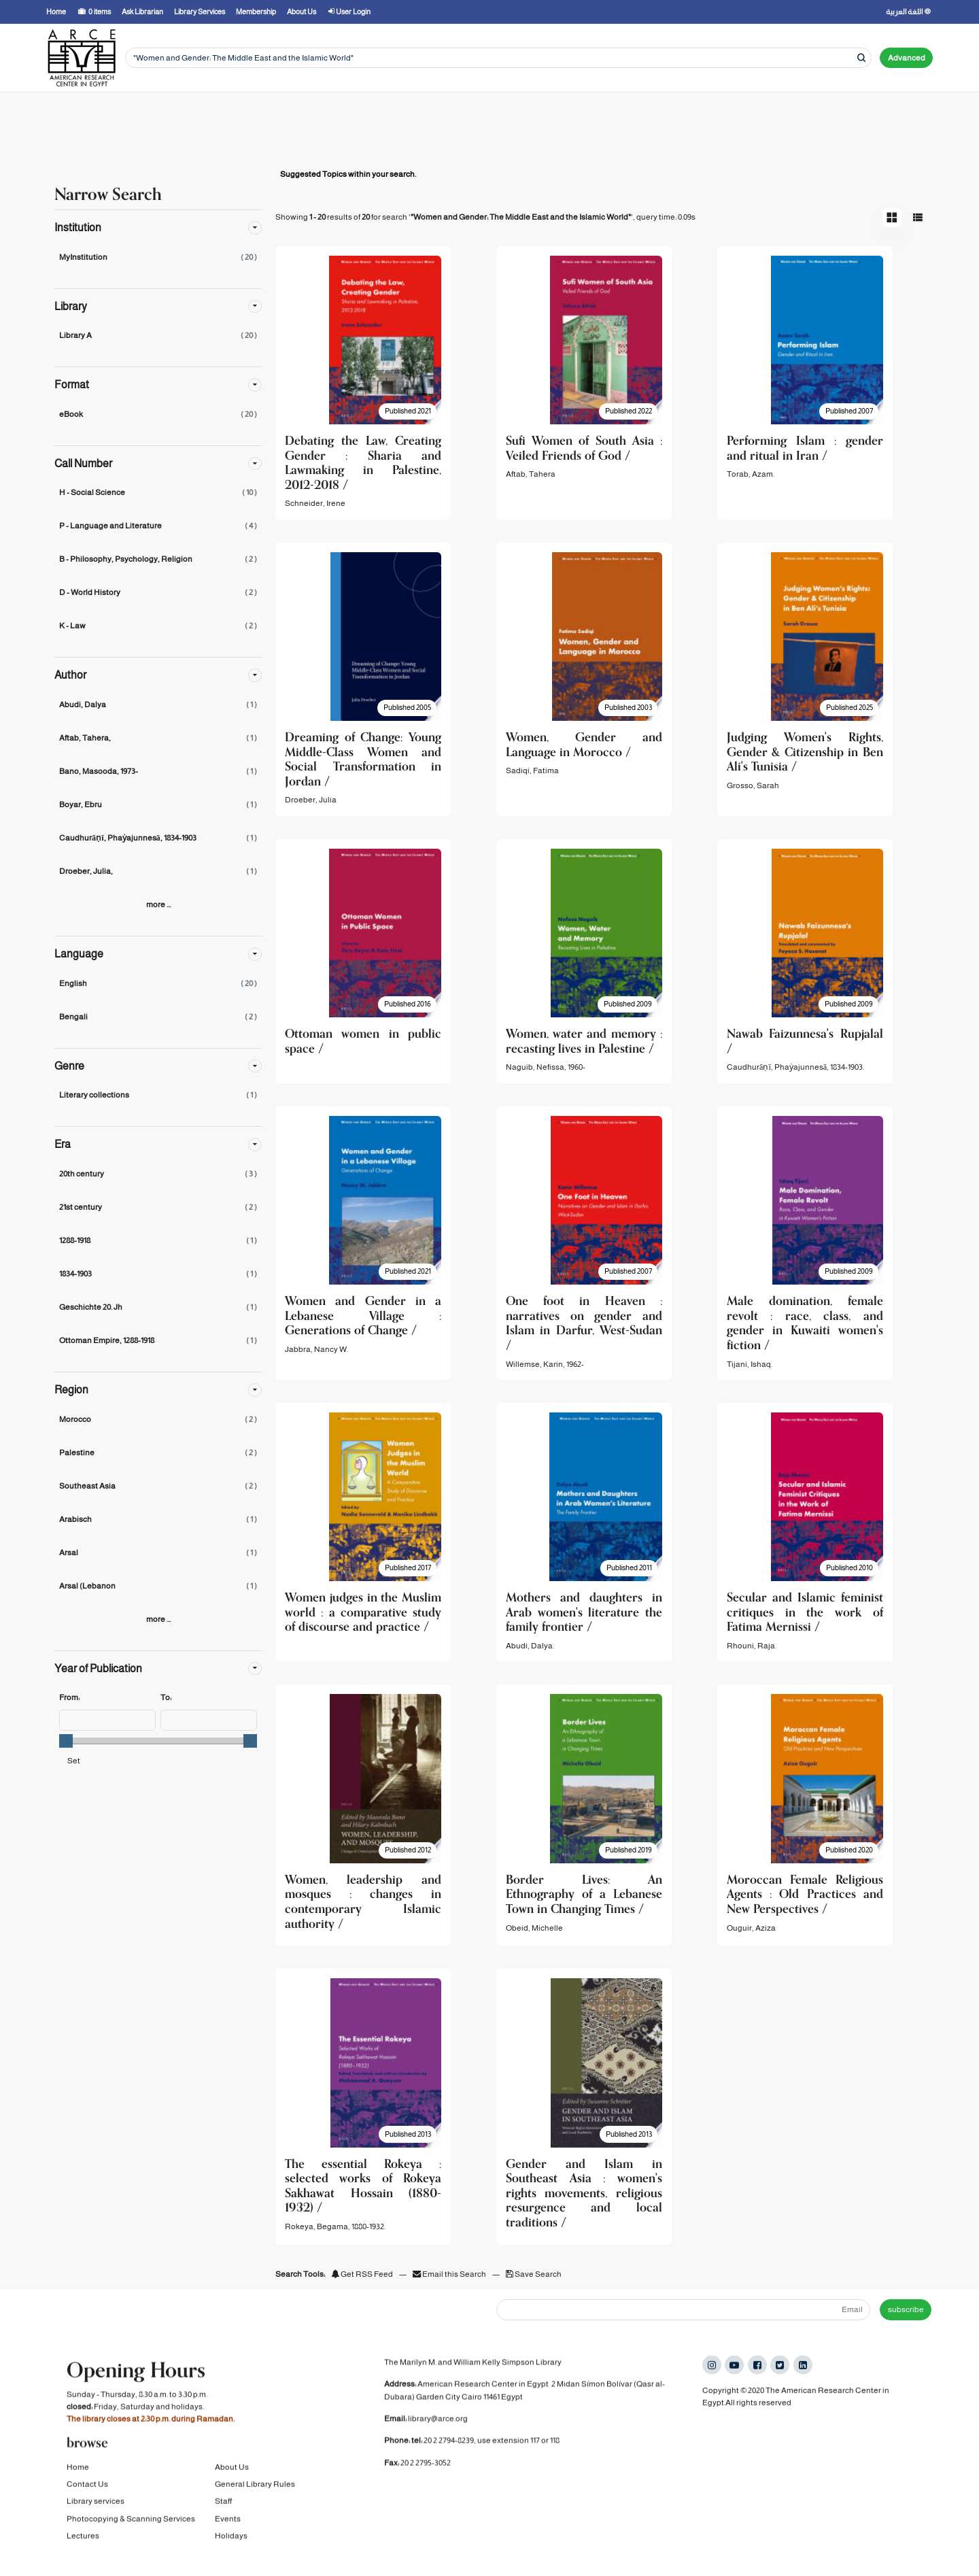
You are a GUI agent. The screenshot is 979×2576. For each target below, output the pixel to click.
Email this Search (450, 2274)
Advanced (906, 58)
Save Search (534, 2274)
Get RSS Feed (362, 2274)
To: (165, 1697)
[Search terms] (498, 58)
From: (69, 1697)
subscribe (906, 2309)
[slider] (66, 1741)
